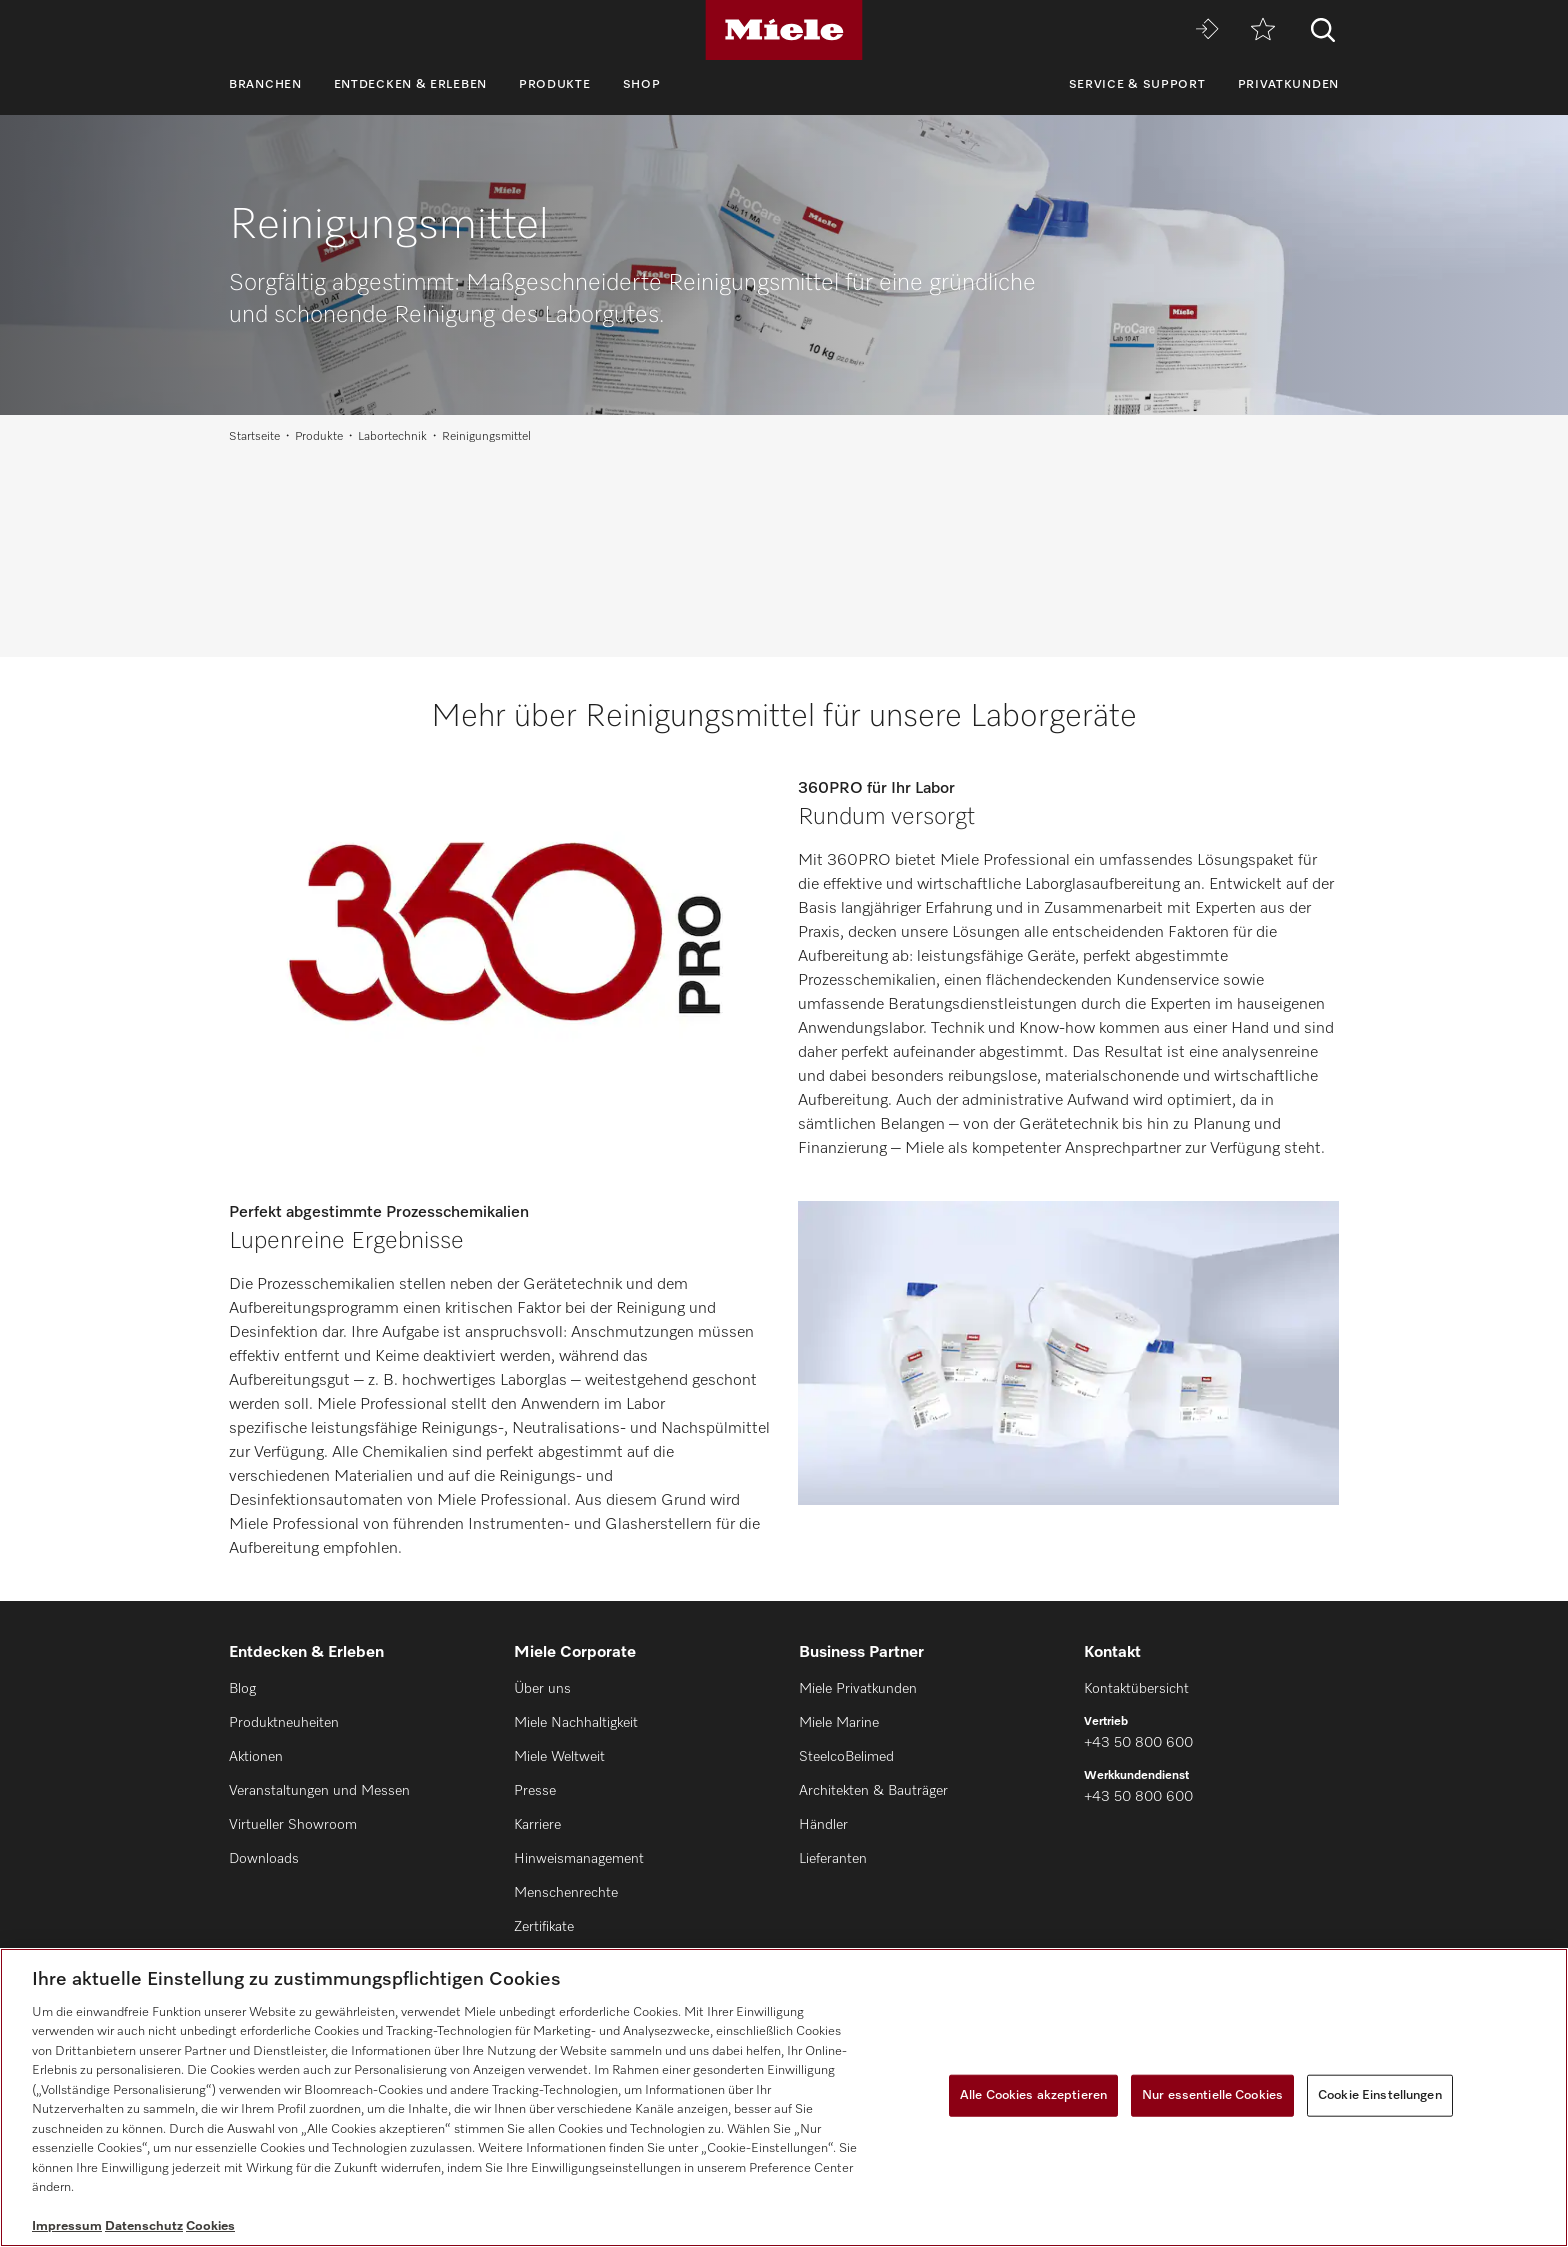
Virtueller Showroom (293, 1825)
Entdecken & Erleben (410, 85)
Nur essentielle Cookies (1212, 2095)
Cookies (210, 2226)
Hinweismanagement (579, 1859)
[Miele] (784, 30)
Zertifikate (544, 1927)
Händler (823, 1825)
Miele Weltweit (559, 1757)
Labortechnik (392, 437)
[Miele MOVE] (1207, 30)
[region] (784, 2097)
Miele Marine (839, 1723)
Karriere (537, 1825)
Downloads (264, 1859)
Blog (242, 1689)
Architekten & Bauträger (873, 1791)
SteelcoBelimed (846, 1757)
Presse (535, 1791)
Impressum (67, 2226)
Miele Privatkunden (858, 1689)
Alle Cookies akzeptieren (1033, 2095)
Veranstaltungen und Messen (319, 1791)
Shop (642, 85)
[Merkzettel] (1263, 30)
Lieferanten (833, 1859)
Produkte (555, 85)
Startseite (254, 437)
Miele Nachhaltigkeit (576, 1723)
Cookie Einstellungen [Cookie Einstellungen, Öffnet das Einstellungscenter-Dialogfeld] (1380, 2095)
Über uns (542, 1689)
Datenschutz (144, 2226)
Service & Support (1137, 85)
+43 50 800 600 (1138, 1743)
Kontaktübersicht (1136, 1689)
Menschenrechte (566, 1893)
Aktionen (256, 1757)
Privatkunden (1288, 85)
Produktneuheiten (284, 1723)
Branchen (265, 85)
